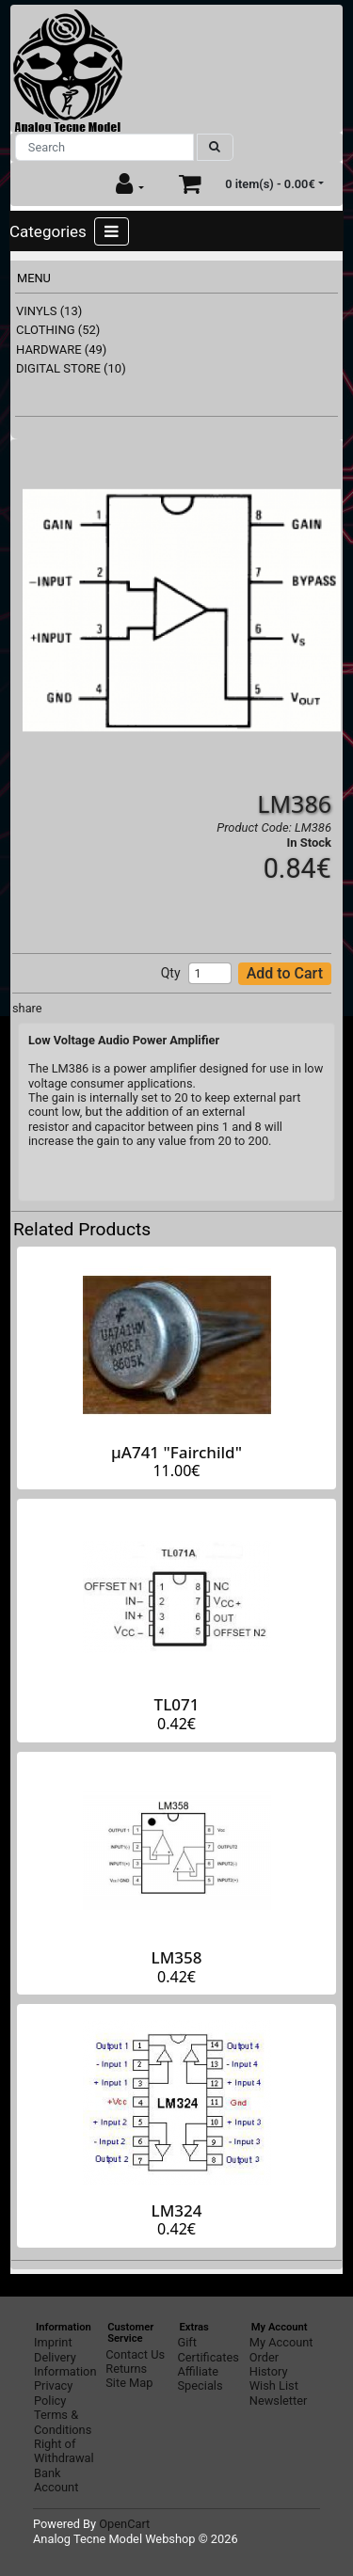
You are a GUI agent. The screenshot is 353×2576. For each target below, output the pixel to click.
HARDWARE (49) (61, 349)
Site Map (128, 2383)
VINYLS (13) (49, 311)
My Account (281, 2342)
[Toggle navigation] (111, 231)
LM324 (177, 2210)
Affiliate (198, 2371)
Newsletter (278, 2400)
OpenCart (124, 2524)
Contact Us (135, 2354)
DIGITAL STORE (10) (71, 368)
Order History (268, 2364)
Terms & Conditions (62, 2422)
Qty (171, 972)
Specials (200, 2385)
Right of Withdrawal (64, 2451)
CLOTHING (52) (58, 330)
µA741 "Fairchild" (176, 1452)
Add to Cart (285, 973)
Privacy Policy (53, 2392)
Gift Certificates (208, 2349)
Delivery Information (65, 2364)
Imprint (53, 2342)
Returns (126, 2368)
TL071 (177, 1704)
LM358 (177, 1957)
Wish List (273, 2385)
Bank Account (56, 2480)
